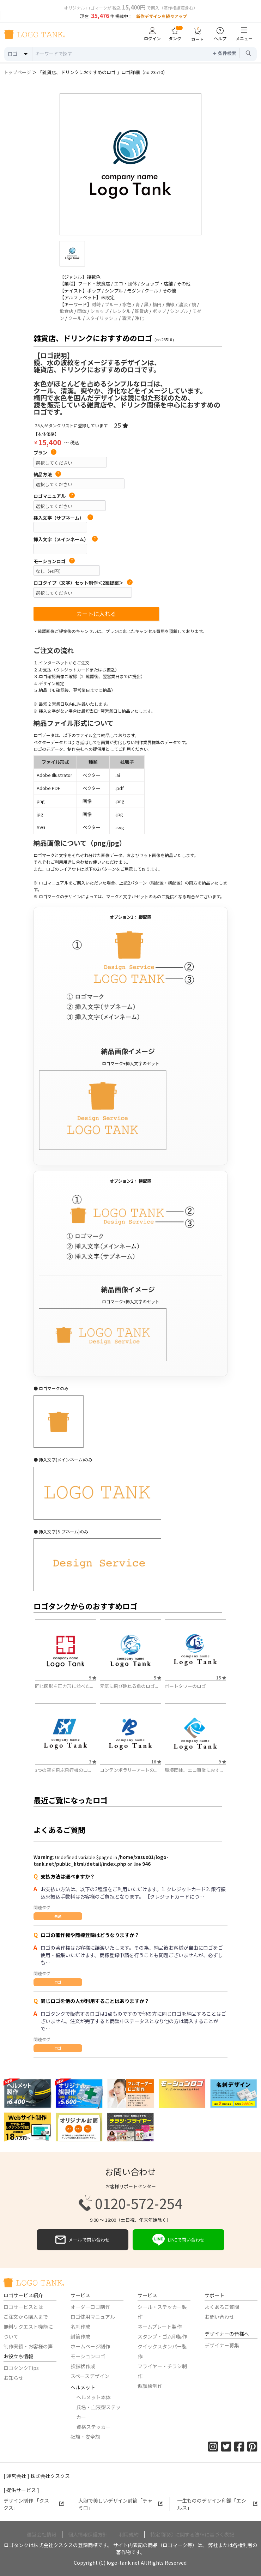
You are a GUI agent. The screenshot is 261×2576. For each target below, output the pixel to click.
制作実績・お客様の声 (28, 2346)
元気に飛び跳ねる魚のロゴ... (129, 1686)
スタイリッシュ (102, 318)
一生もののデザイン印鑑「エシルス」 (217, 2504)
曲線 (170, 304)
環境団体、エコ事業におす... (194, 1770)
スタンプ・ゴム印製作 (162, 2336)
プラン (45, 452)
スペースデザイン (90, 2375)
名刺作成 (80, 2326)
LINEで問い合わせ (178, 2240)
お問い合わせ (219, 2316)
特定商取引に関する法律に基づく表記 (192, 2534)
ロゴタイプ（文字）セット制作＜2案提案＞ (83, 582)
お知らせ (13, 2377)
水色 (127, 304)
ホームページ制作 (90, 2346)
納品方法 (47, 474)
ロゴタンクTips (21, 2367)
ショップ (99, 311)
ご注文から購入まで (26, 2316)
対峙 (96, 304)
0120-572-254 (130, 2203)
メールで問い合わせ (82, 2240)
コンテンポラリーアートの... (128, 1770)
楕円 (157, 304)
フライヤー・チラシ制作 (162, 2371)
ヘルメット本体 (93, 2397)
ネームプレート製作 (160, 2326)
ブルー (112, 304)
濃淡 (183, 304)
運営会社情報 (41, 2534)
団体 (81, 311)
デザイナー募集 (222, 2345)
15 (221, 1678)
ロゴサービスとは (23, 2306)
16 (156, 1761)
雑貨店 (141, 311)
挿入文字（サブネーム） (63, 517)
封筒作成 (80, 2336)
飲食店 (66, 311)
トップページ (17, 72)
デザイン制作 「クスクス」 (34, 2504)
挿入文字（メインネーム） (66, 539)
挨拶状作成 (83, 2366)
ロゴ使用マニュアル (93, 2316)
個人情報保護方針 (88, 2534)
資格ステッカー (93, 2426)
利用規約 (129, 2534)
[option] (130, 164)
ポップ (159, 311)
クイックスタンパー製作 (162, 2351)
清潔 (126, 318)
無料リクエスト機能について (28, 2331)
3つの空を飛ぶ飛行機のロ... (63, 1770)
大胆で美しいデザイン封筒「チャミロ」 (120, 2504)
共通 (57, 1916)
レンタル (122, 311)
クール (75, 318)
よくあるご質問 (222, 2306)
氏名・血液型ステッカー (98, 2411)
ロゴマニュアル (54, 496)
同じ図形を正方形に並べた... (64, 1686)
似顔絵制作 (150, 2385)
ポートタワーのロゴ (185, 1686)
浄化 (139, 318)
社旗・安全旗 (85, 2436)
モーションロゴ (54, 561)
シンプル (179, 311)
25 (121, 425)
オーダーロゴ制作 (90, 2306)
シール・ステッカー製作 (162, 2311)
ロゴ (57, 1982)
